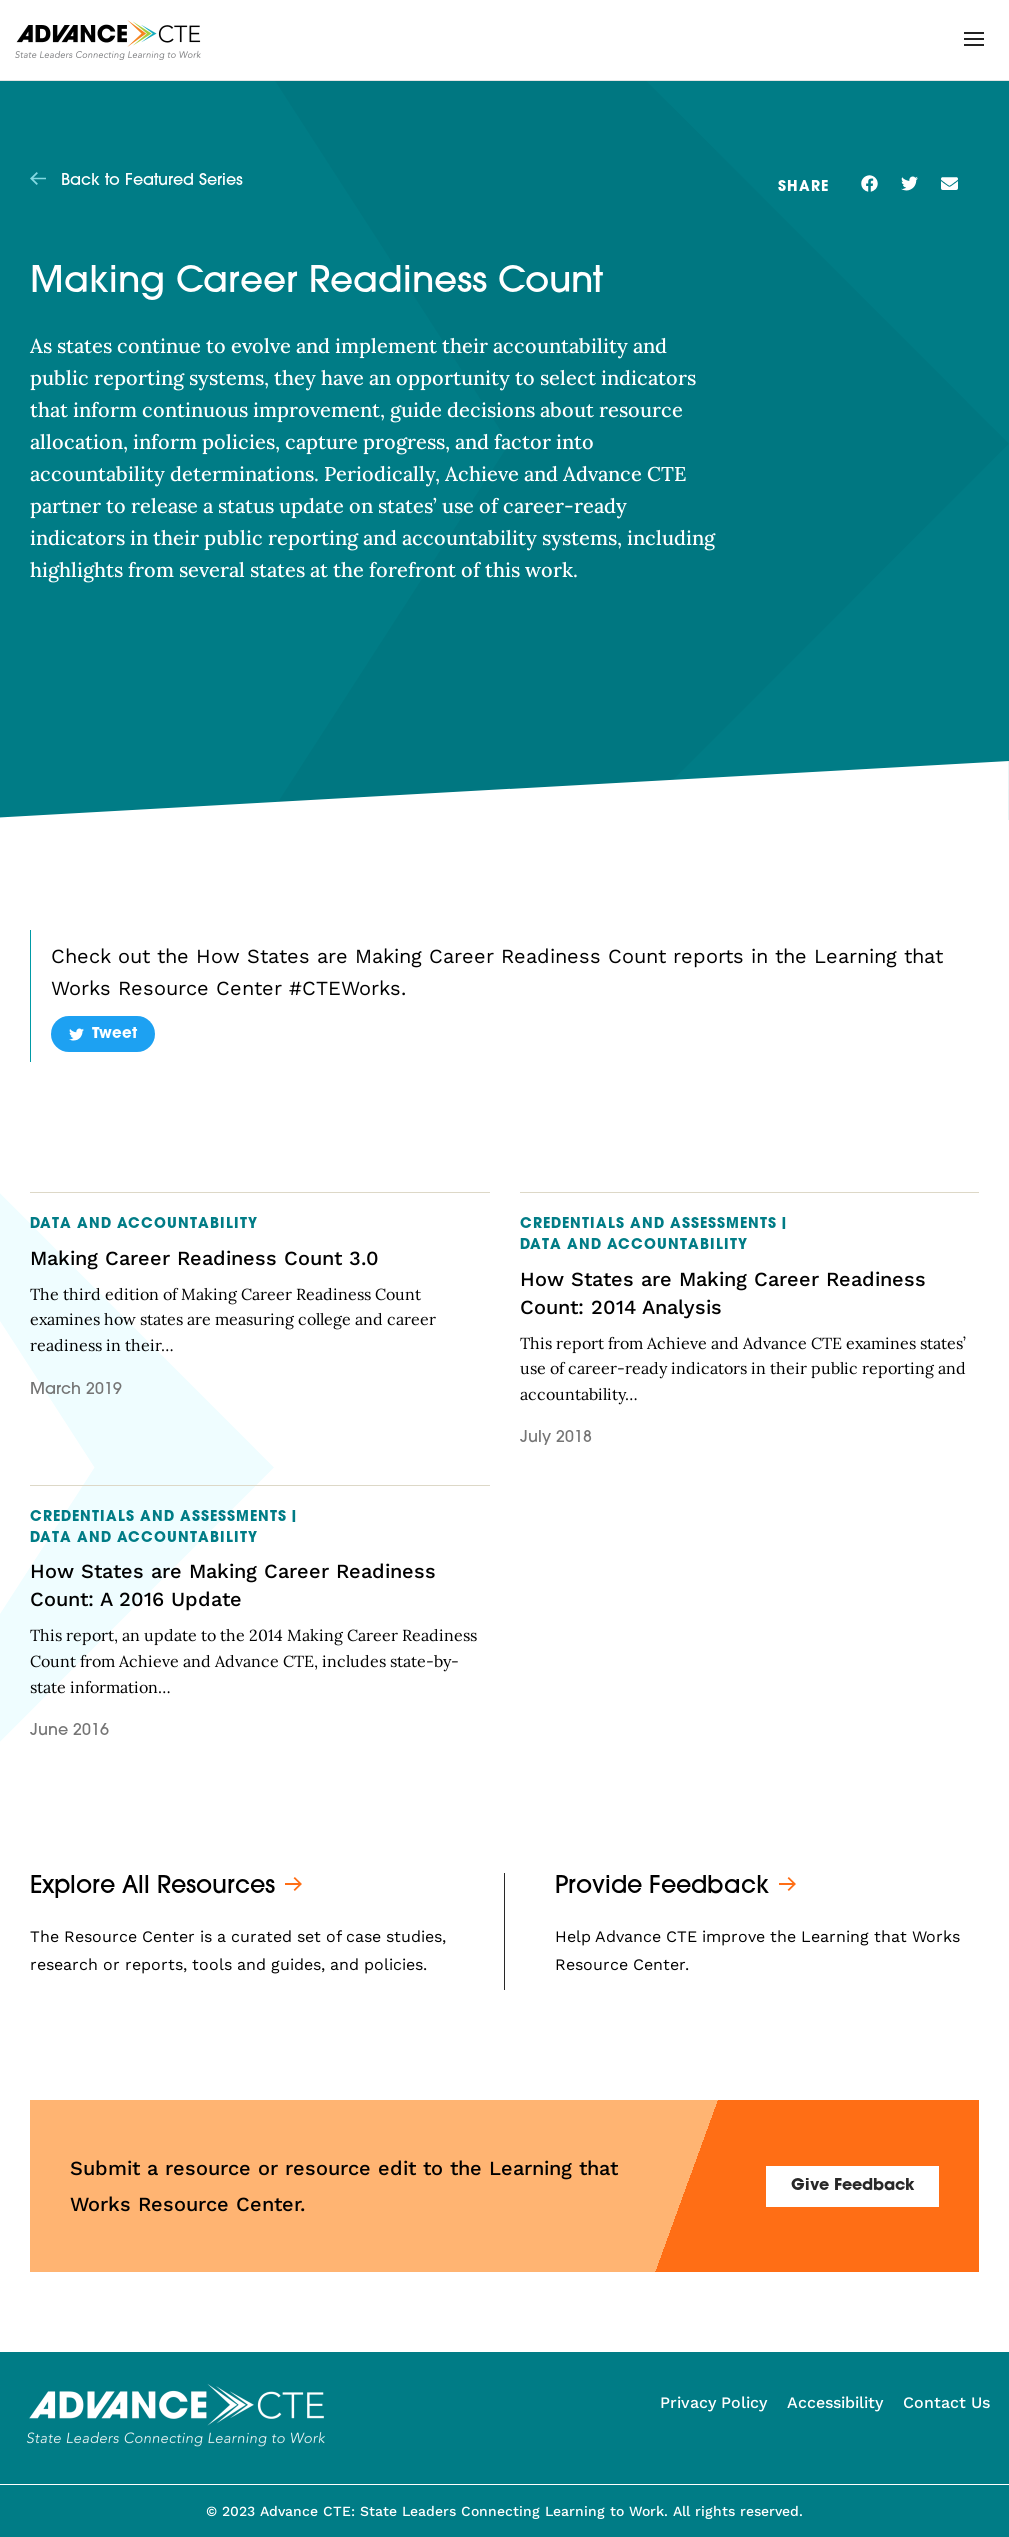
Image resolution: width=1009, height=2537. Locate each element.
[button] (974, 39)
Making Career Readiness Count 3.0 (204, 1258)
